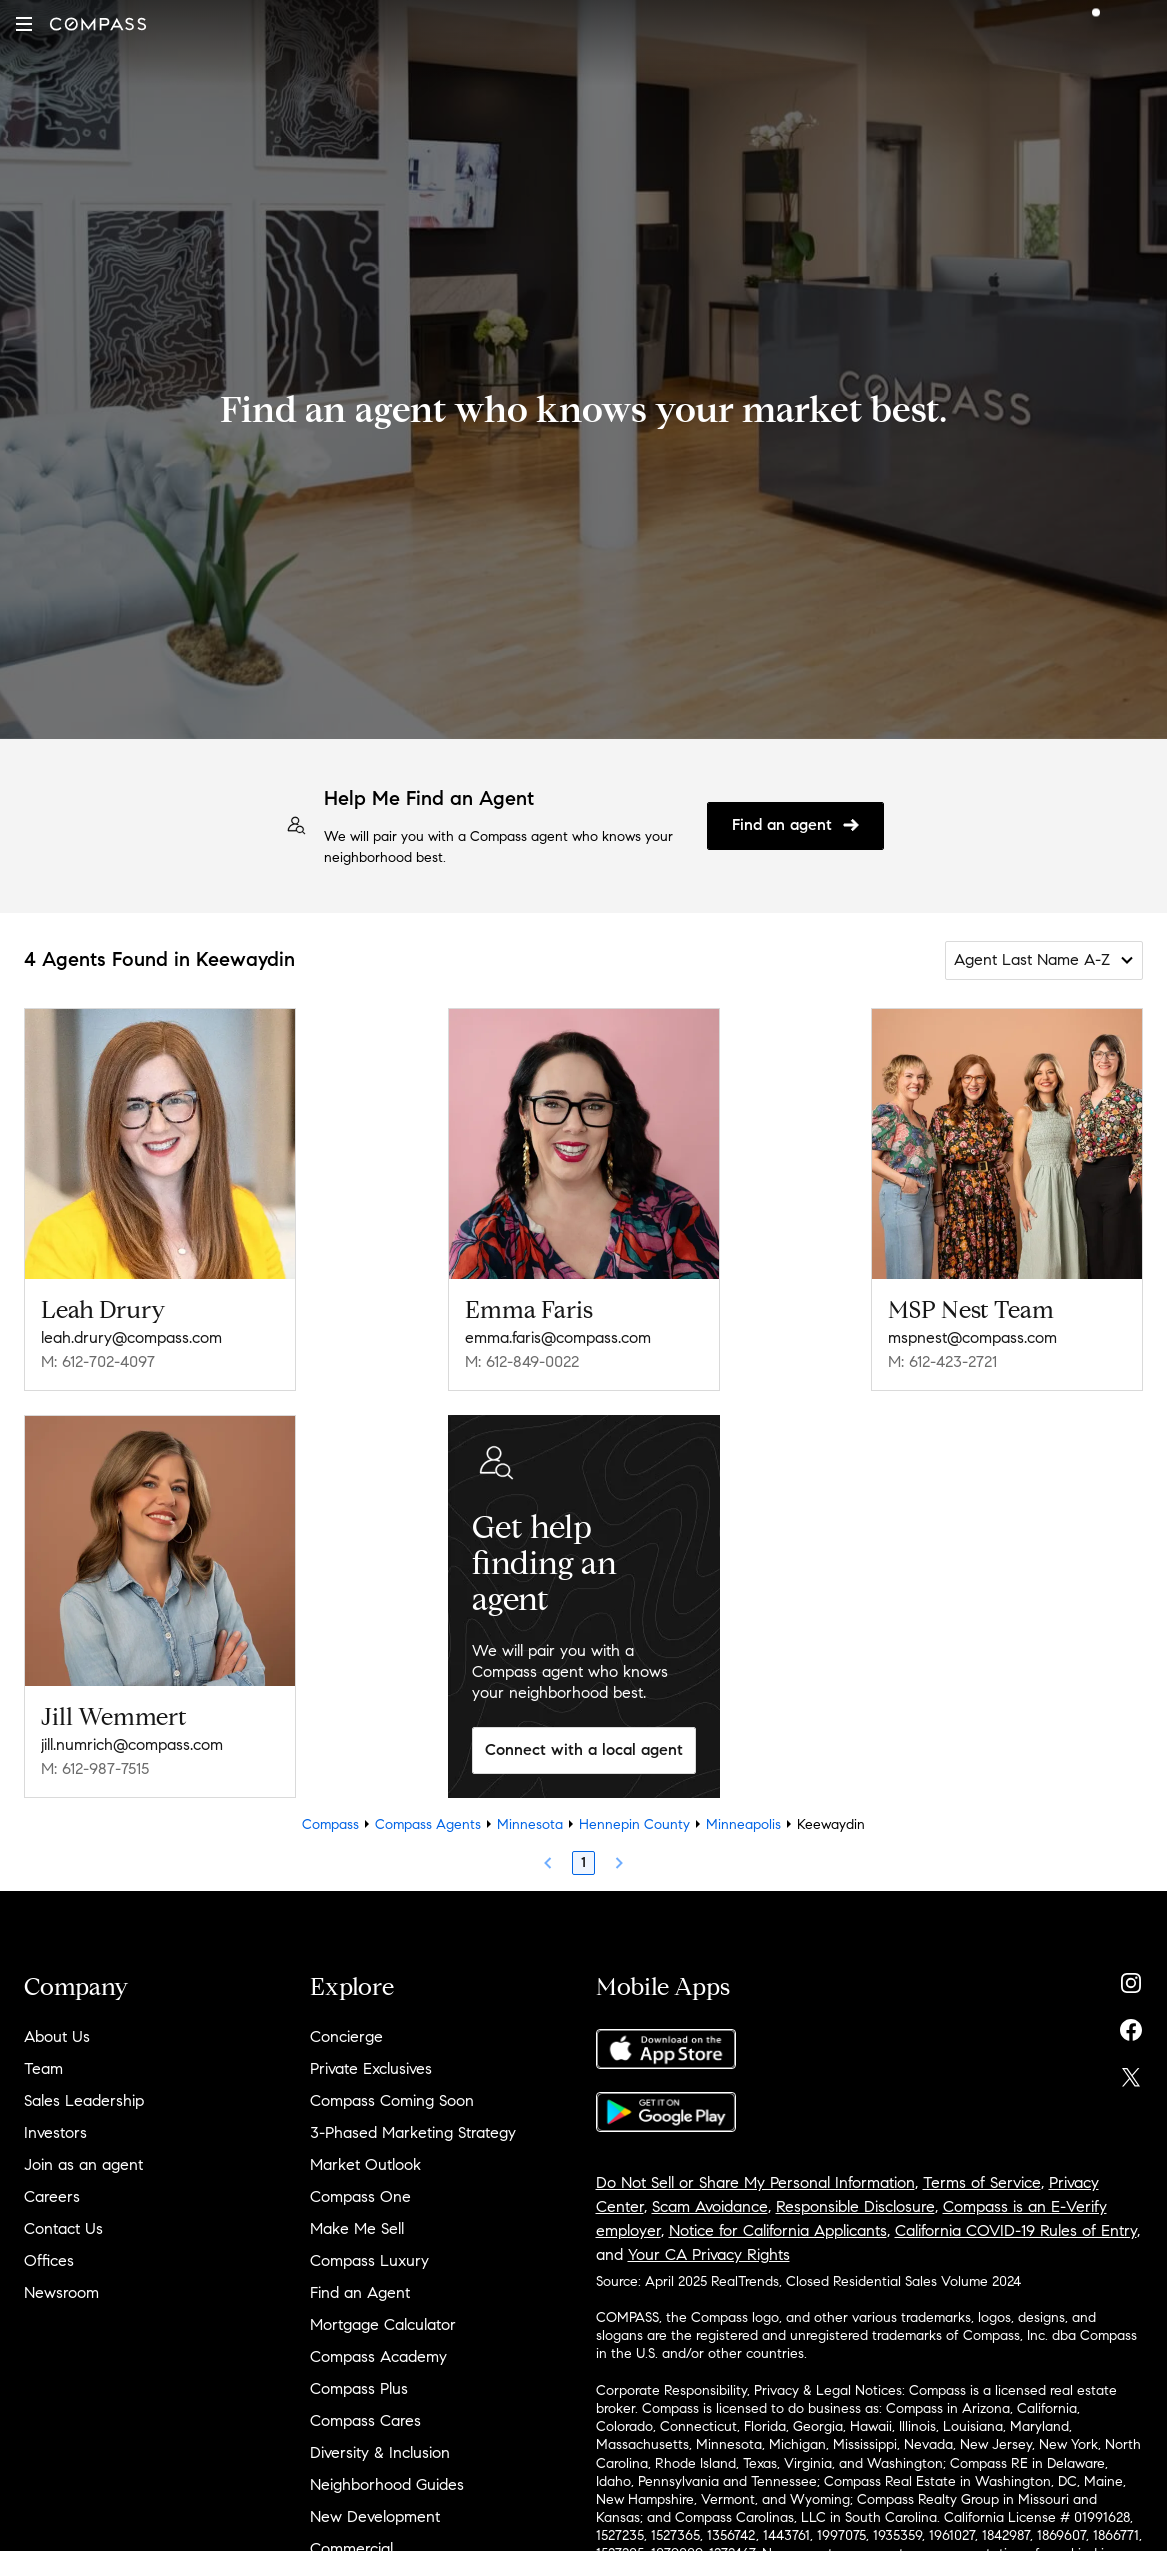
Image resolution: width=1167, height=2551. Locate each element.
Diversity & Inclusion (380, 2452)
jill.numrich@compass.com (132, 1744)
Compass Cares (365, 2420)
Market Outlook (365, 2164)
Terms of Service (982, 2182)
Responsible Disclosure (855, 2206)
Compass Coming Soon (392, 2100)
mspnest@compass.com (972, 1337)
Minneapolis (743, 1824)
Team (43, 2068)
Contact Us (63, 2228)
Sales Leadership (84, 2100)
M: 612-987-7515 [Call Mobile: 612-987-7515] (95, 1768)
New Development (375, 2516)
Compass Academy (378, 2356)
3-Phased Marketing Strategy (413, 2132)
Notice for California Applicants (778, 2230)
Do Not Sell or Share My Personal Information (755, 2182)
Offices (49, 2260)
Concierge (346, 2036)
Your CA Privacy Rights (709, 2254)
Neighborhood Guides (387, 2484)
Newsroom (61, 2292)
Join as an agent (83, 2164)
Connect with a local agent (584, 1749)
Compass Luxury (369, 2260)
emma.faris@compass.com (558, 1337)
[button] (24, 24)
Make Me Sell (357, 2228)
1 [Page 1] (583, 1862)
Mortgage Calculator (383, 2324)
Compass (330, 1824)
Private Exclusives (371, 2068)
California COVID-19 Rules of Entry (1016, 2230)
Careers (52, 2196)
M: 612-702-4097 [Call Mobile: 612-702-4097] (98, 1361)
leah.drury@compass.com (131, 1337)
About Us (57, 2036)
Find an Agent (360, 2292)
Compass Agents (428, 1824)
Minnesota (530, 1824)
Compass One (360, 2196)
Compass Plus (359, 2388)
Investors (55, 2132)
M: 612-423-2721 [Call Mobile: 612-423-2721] (942, 1361)
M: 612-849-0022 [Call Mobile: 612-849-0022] (522, 1361)
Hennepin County (634, 1824)
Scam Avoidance (710, 2206)
